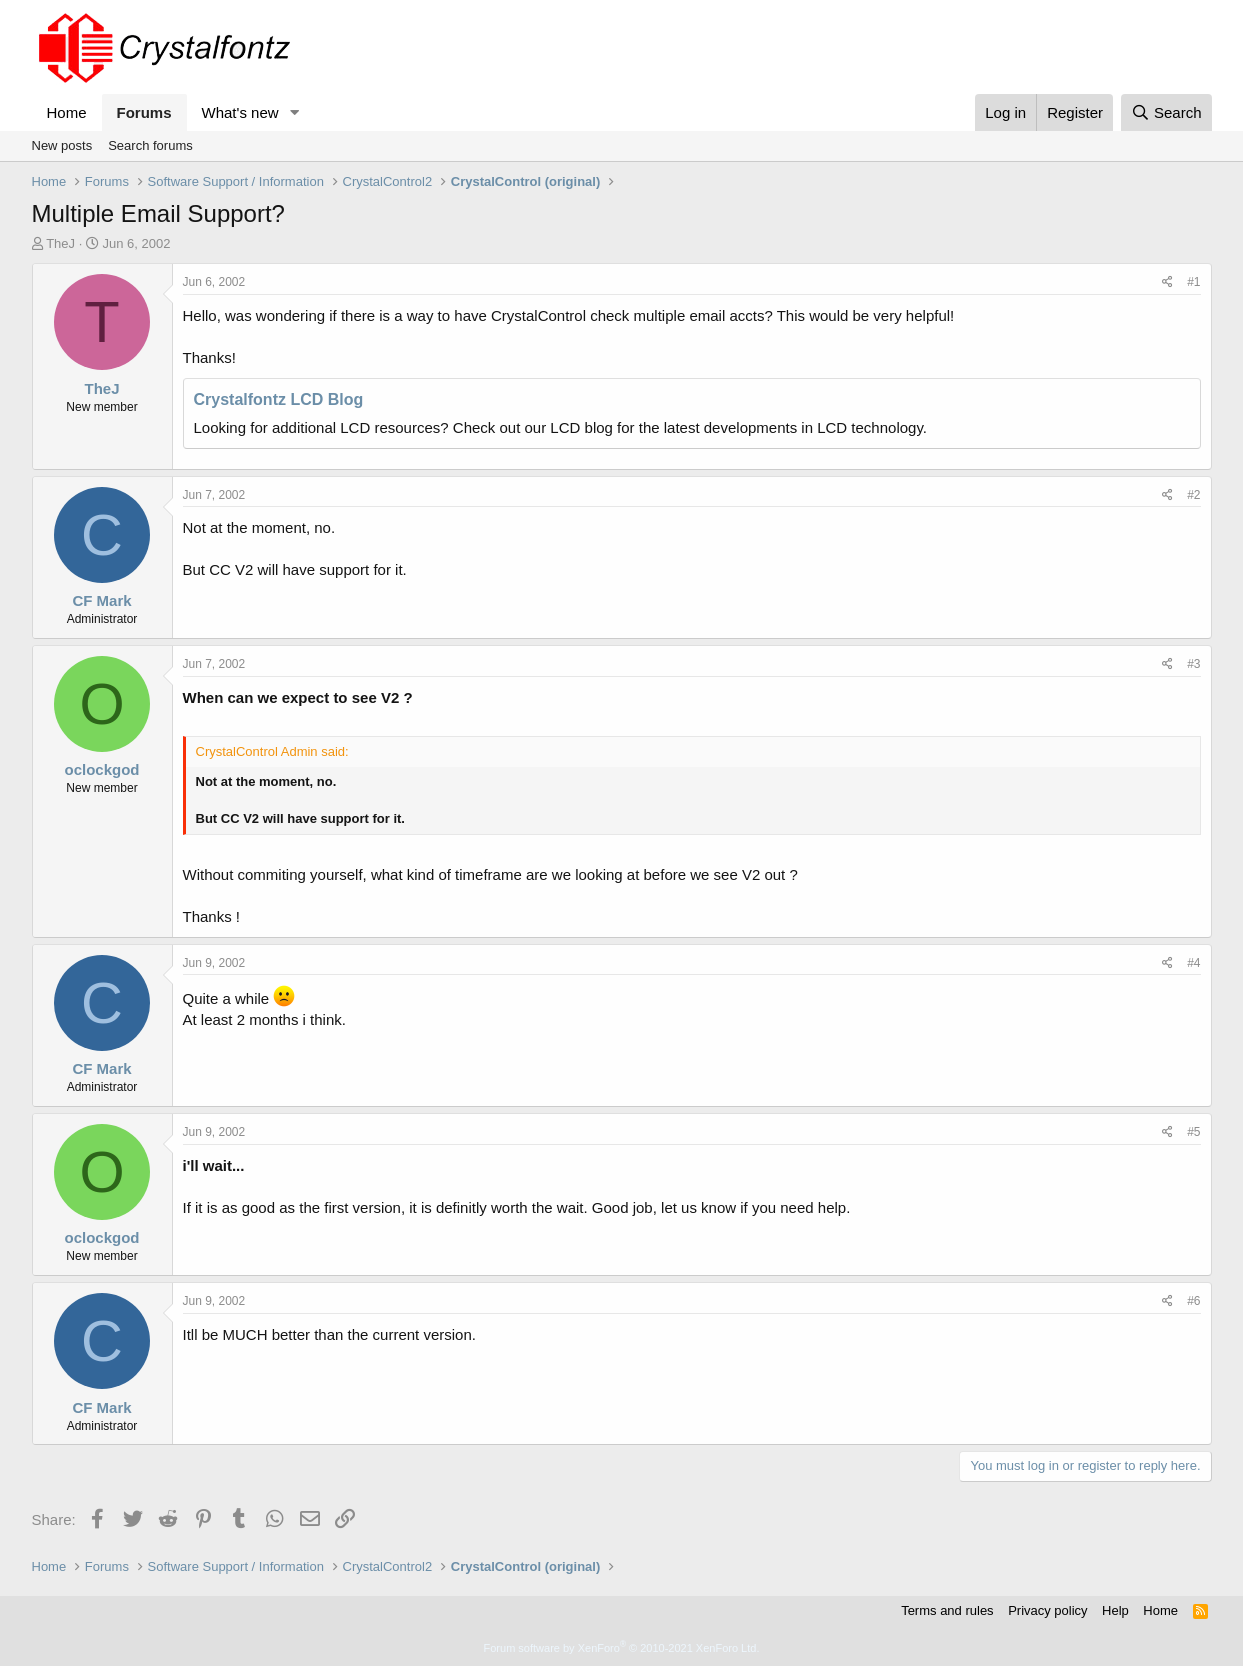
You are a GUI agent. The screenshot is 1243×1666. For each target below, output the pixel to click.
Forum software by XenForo (622, 1648)
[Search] (1166, 112)
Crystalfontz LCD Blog (279, 399)
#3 (1193, 664)
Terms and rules (947, 1610)
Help (1115, 1610)
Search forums (150, 145)
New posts (62, 145)
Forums (144, 112)
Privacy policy (1047, 1610)
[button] (294, 112)
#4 (1193, 963)
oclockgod (101, 769)
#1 (1193, 282)
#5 (1193, 1132)
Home (67, 112)
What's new (240, 112)
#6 (1193, 1301)
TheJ (60, 243)
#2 (1193, 495)
